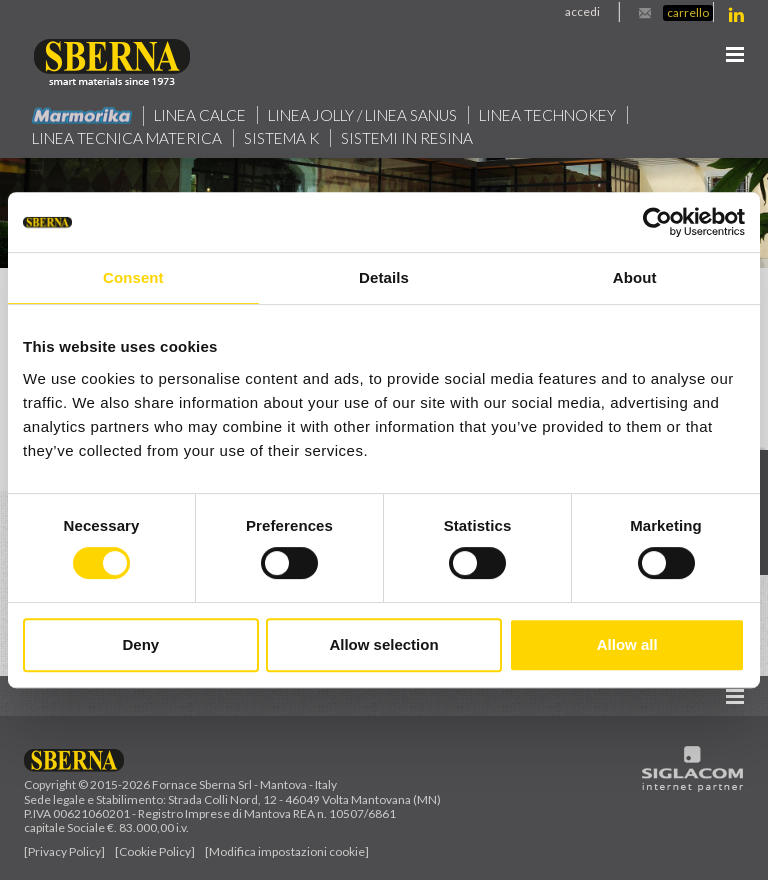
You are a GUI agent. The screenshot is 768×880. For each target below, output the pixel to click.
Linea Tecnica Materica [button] (128, 138)
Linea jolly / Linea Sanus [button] (364, 115)
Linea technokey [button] (552, 115)
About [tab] (635, 277)
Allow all (627, 644)
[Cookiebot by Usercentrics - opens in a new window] (657, 222)
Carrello (688, 12)
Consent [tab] (133, 277)
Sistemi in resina (410, 138)
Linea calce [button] (200, 115)
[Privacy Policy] (64, 851)
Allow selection (383, 644)
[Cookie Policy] (155, 851)
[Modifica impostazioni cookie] (287, 851)
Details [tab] (384, 277)
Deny (140, 644)
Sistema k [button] (283, 138)
